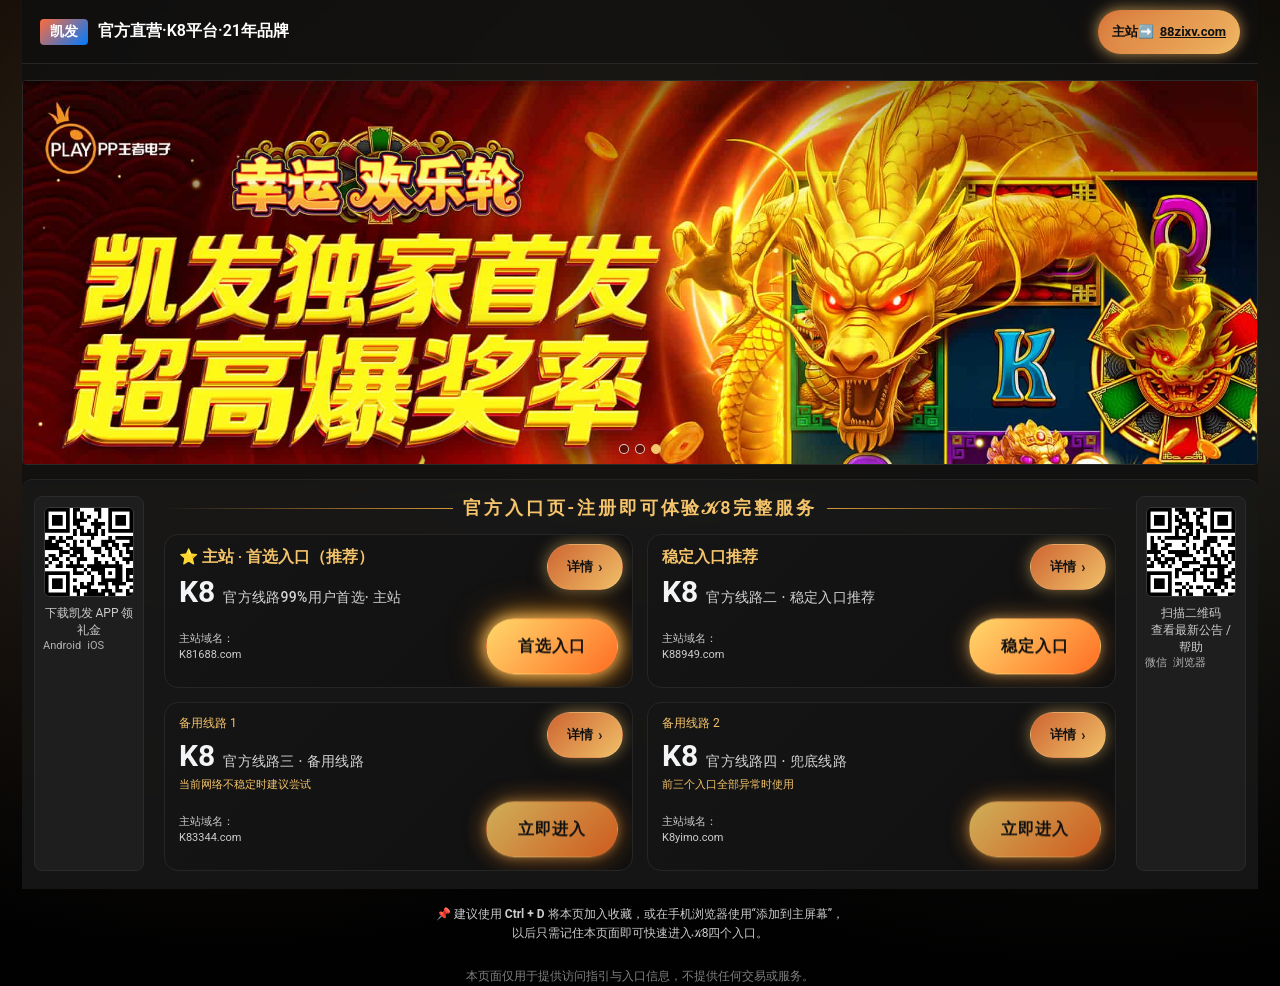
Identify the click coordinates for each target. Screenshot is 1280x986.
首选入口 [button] (552, 645)
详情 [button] (581, 566)
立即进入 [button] (552, 828)
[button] (640, 314)
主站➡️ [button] (1169, 32)
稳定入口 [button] (1035, 645)
